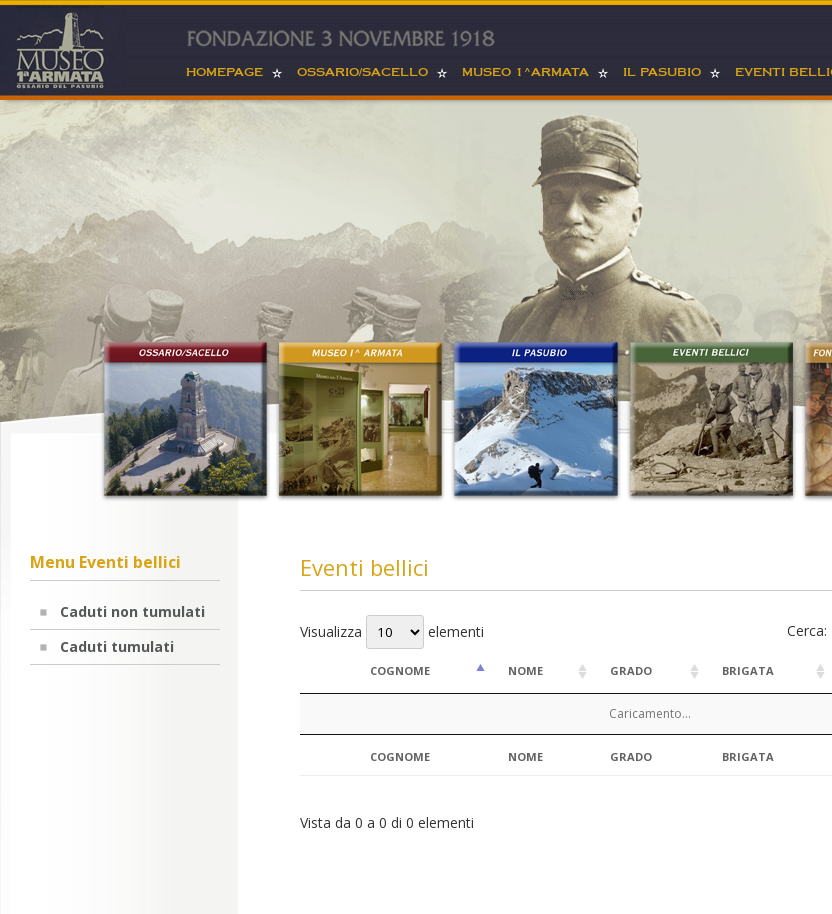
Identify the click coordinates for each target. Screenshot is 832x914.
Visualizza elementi (392, 631)
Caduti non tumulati (132, 611)
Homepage (224, 72)
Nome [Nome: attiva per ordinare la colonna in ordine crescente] (525, 670)
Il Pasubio (662, 72)
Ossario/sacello (362, 72)
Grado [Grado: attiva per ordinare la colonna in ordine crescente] (631, 670)
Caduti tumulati (117, 646)
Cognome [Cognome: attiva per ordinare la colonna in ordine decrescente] (400, 670)
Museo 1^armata (525, 72)
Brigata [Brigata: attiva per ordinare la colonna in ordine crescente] (748, 670)
